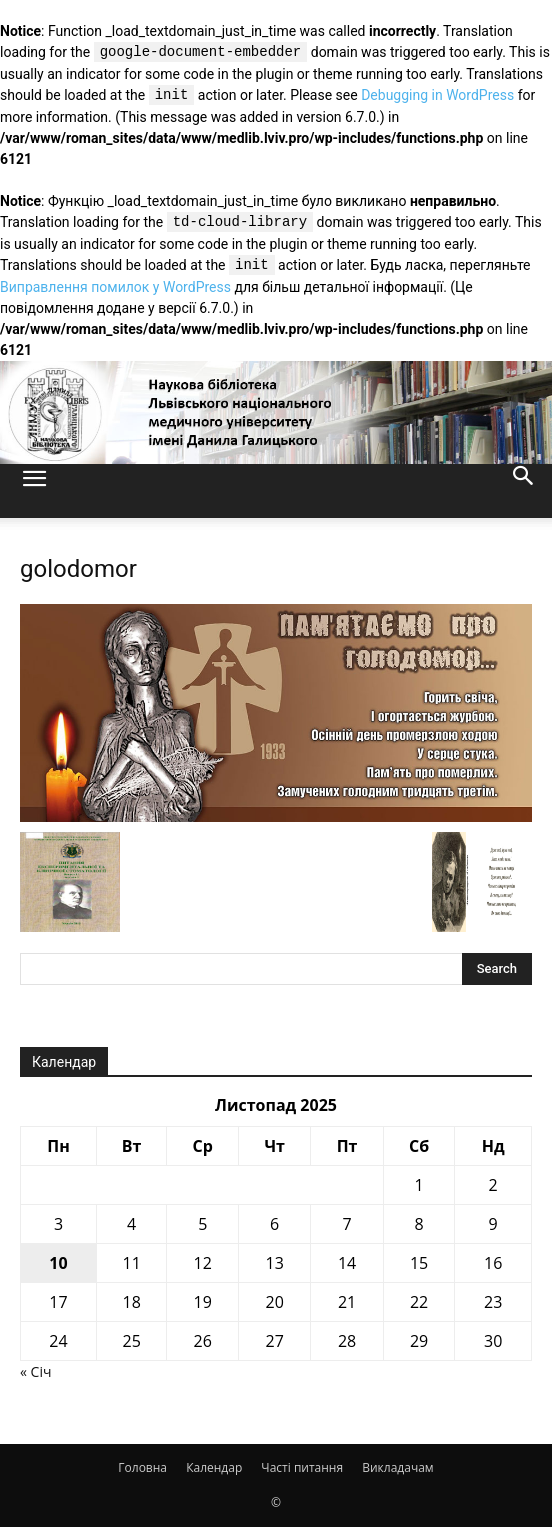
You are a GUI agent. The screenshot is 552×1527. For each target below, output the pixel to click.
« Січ (35, 1371)
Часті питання (302, 1467)
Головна (142, 1467)
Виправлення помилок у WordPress (115, 287)
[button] (34, 491)
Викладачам (397, 1467)
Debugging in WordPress (437, 96)
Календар (214, 1467)
